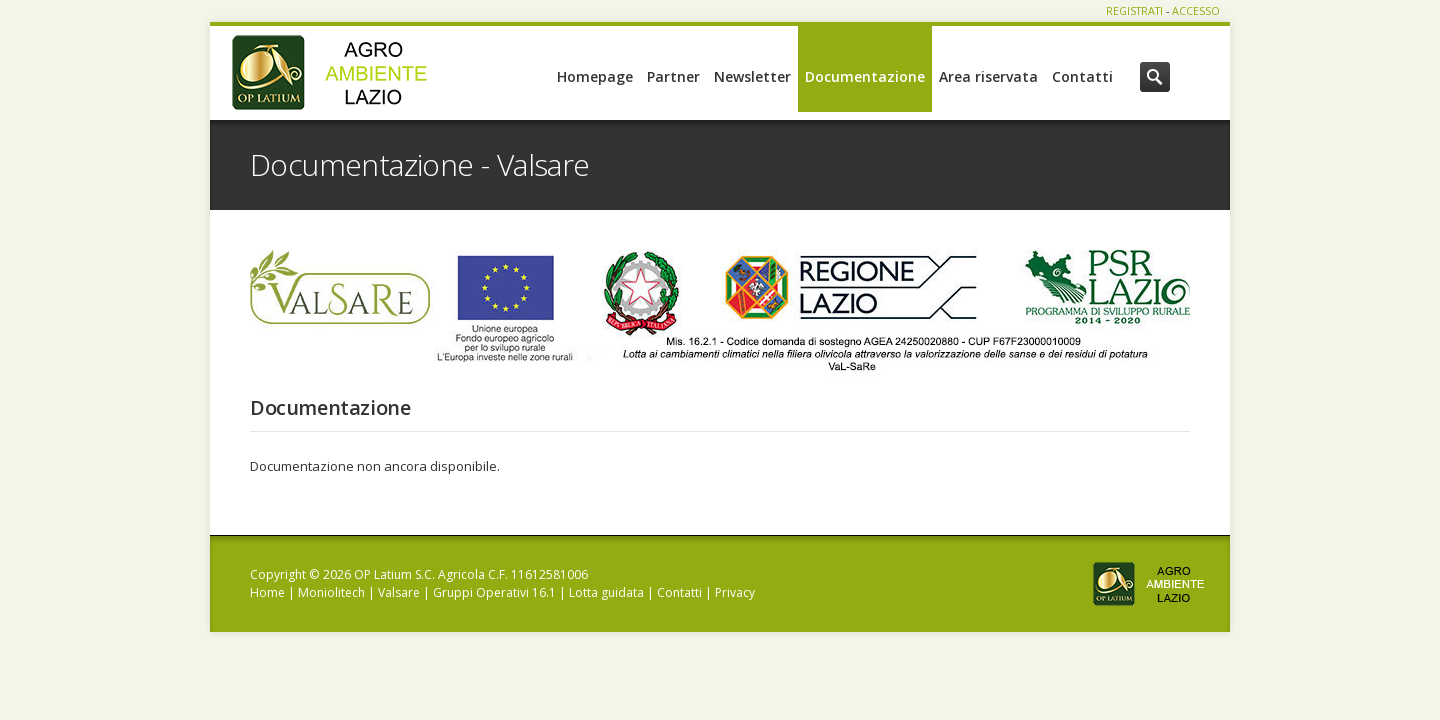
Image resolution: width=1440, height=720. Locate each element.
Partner (673, 76)
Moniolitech (331, 592)
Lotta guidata (606, 592)
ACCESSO (1196, 10)
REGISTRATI (1134, 10)
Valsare (399, 592)
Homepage (595, 76)
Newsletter (752, 76)
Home (267, 592)
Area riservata (988, 76)
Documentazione (865, 76)
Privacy (735, 592)
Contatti (1082, 76)
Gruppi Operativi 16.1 (494, 592)
